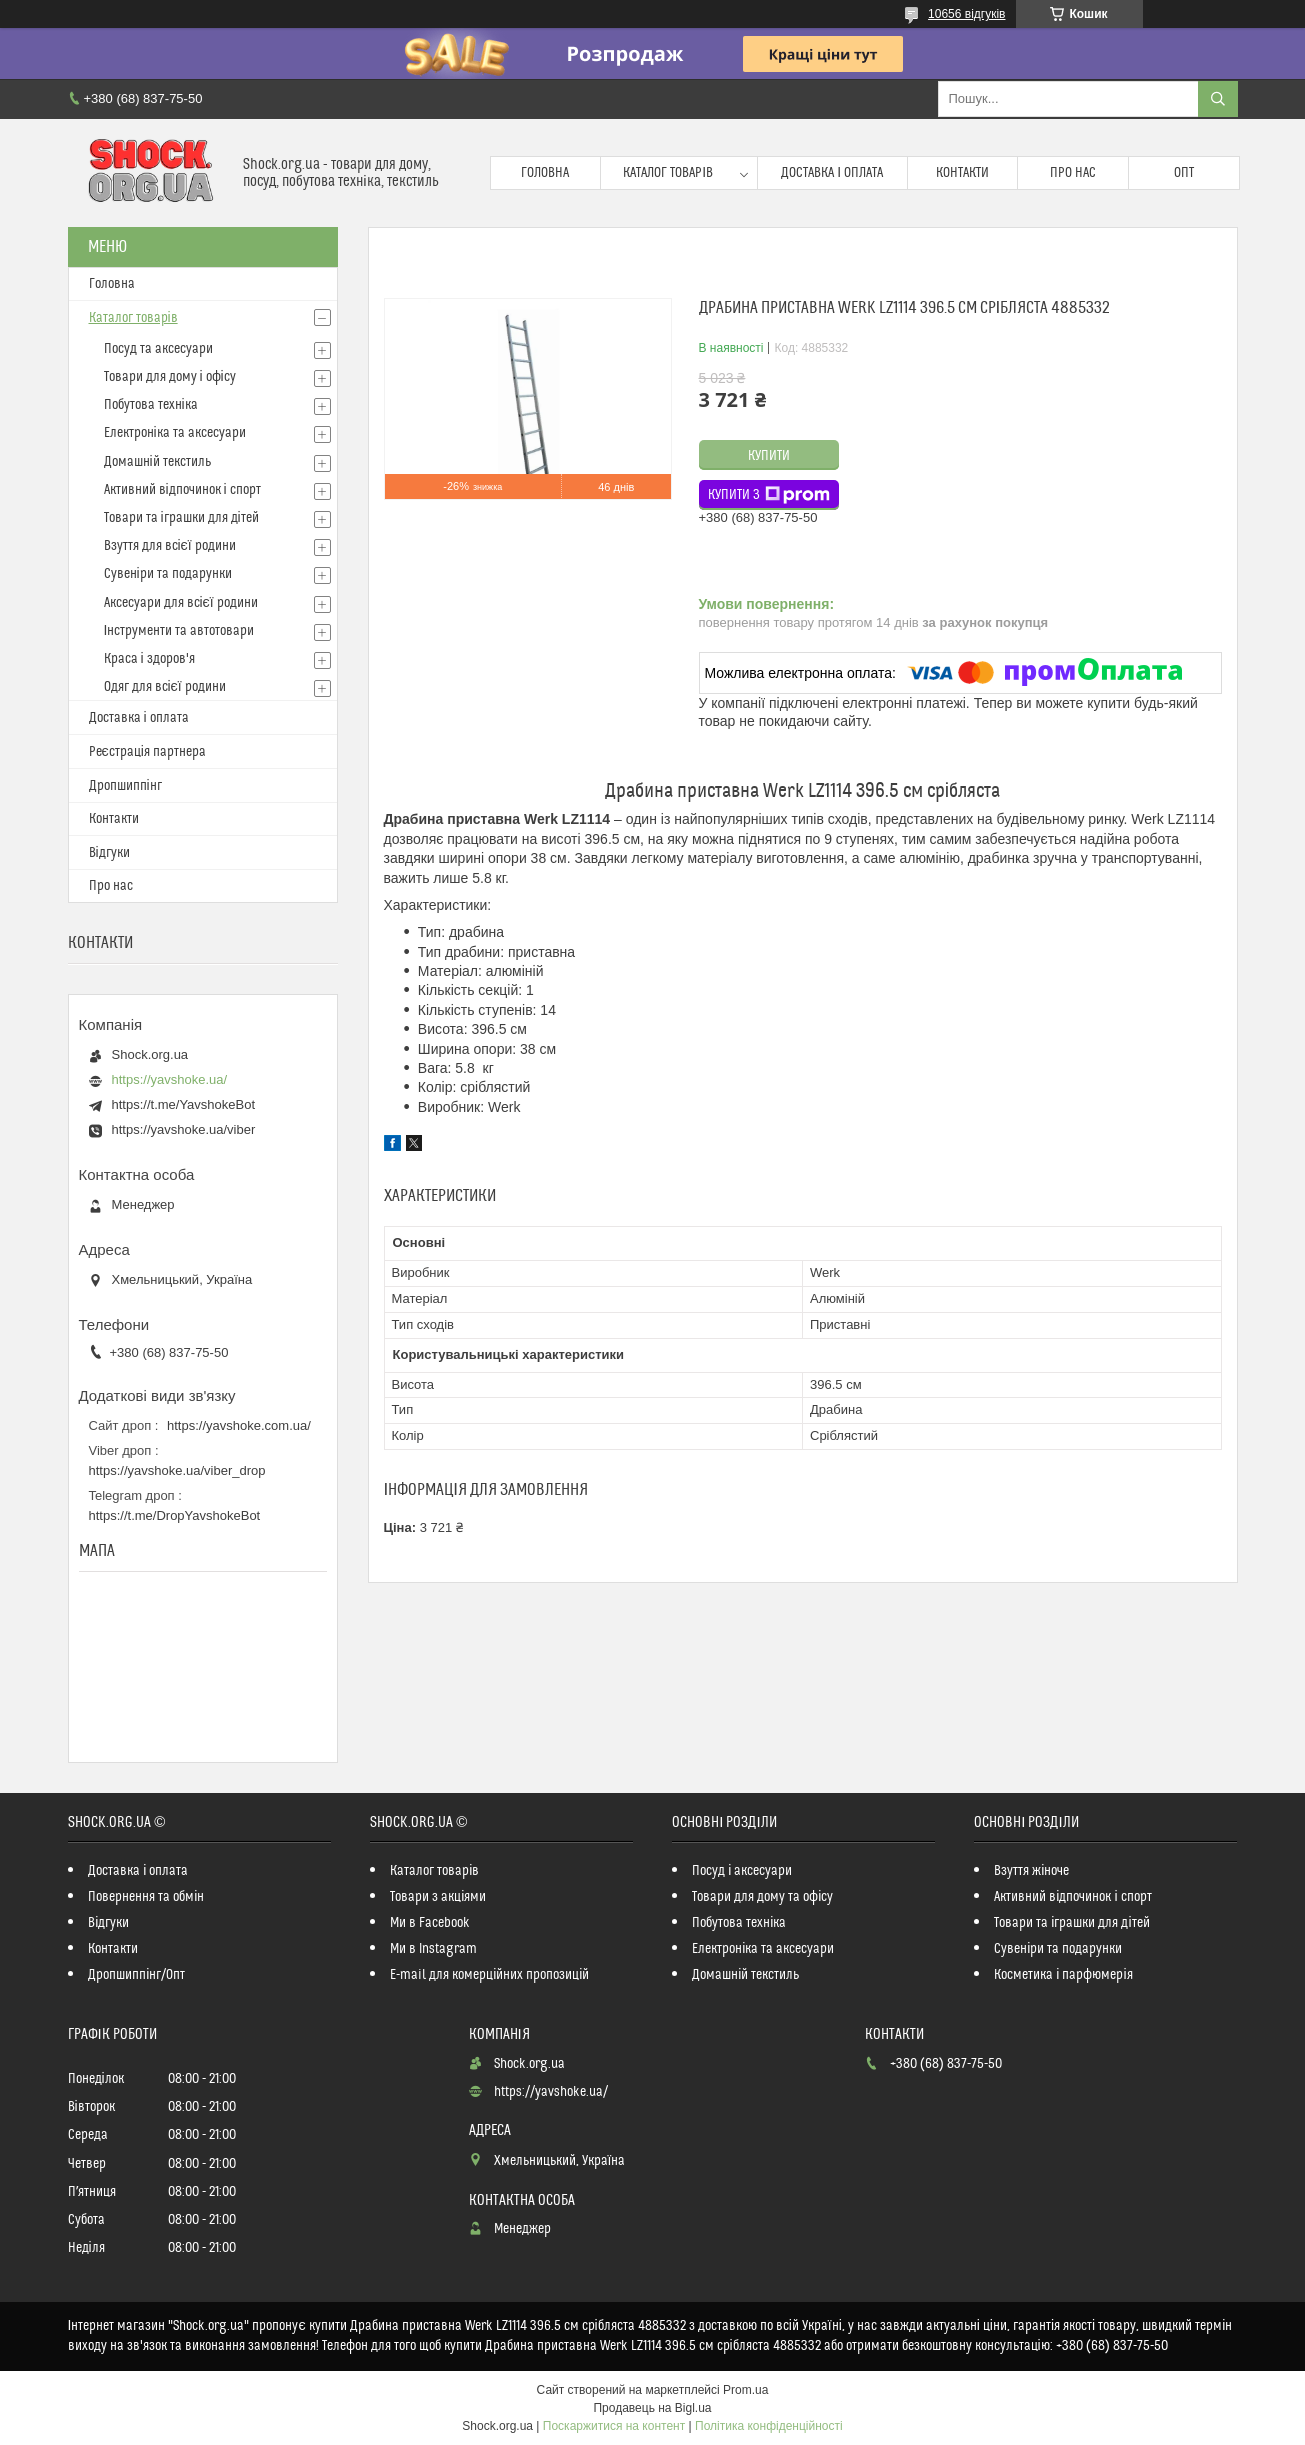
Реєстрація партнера (147, 752)
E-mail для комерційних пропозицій (489, 1975)
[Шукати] (1218, 99)
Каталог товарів (668, 173)
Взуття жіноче (1031, 1871)
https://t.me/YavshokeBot (184, 1104)
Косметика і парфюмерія (1063, 1975)
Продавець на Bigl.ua (652, 2408)
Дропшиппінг (125, 786)
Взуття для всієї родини (170, 546)
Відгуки (109, 853)
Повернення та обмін (146, 1897)
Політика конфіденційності (769, 2426)
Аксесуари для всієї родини (181, 603)
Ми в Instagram (433, 1949)
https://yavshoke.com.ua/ (239, 1425)
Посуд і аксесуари (742, 1871)
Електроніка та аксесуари (175, 433)
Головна (545, 173)
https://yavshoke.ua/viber (184, 1129)
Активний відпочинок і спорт (182, 490)
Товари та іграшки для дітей (181, 518)
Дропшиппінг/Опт (136, 1975)
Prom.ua (745, 2390)
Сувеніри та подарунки (168, 574)
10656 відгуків (966, 14)
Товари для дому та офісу (762, 1897)
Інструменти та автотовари (179, 631)
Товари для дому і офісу (170, 377)
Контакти (962, 173)
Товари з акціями (438, 1897)
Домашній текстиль (157, 462)
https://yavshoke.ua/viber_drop (177, 1470)
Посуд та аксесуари (158, 349)
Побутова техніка (151, 405)
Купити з (769, 495)
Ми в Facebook (430, 1923)
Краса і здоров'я (149, 659)
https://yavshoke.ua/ (170, 1079)
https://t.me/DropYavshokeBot (175, 1515)
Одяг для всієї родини (165, 687)
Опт (1184, 173)
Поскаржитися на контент (614, 2426)
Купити (769, 456)
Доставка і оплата (832, 173)
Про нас (1073, 173)
